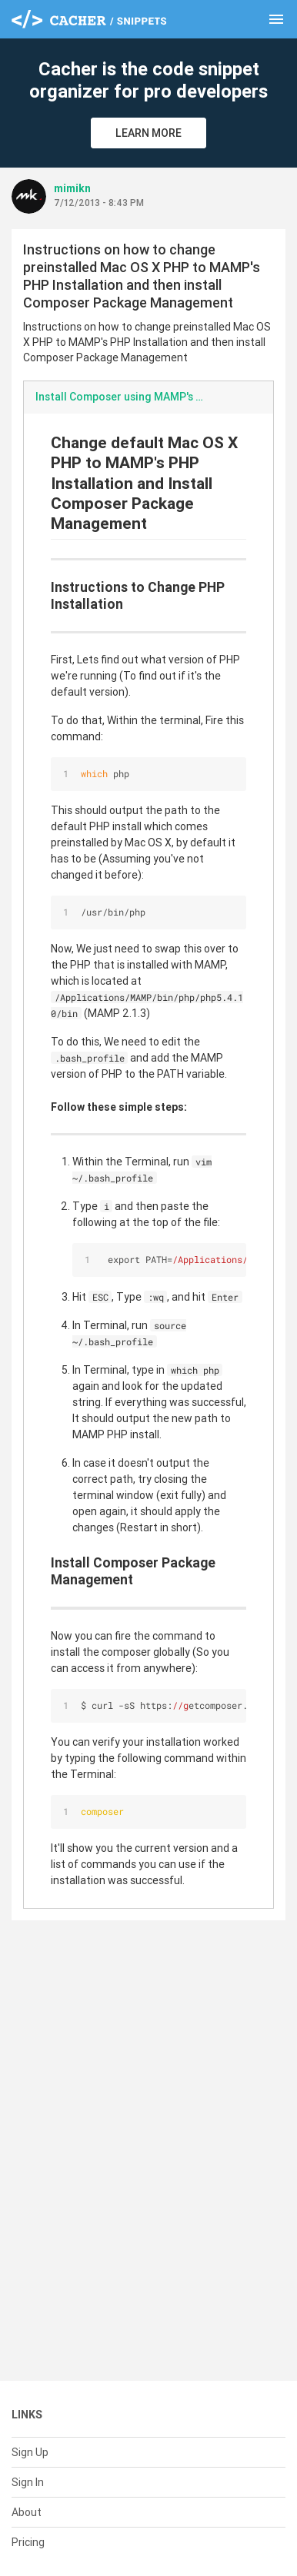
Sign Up (30, 2452)
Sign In (28, 2482)
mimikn (72, 188)
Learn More (148, 133)
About (27, 2512)
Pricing (28, 2542)
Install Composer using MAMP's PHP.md (127, 397)
